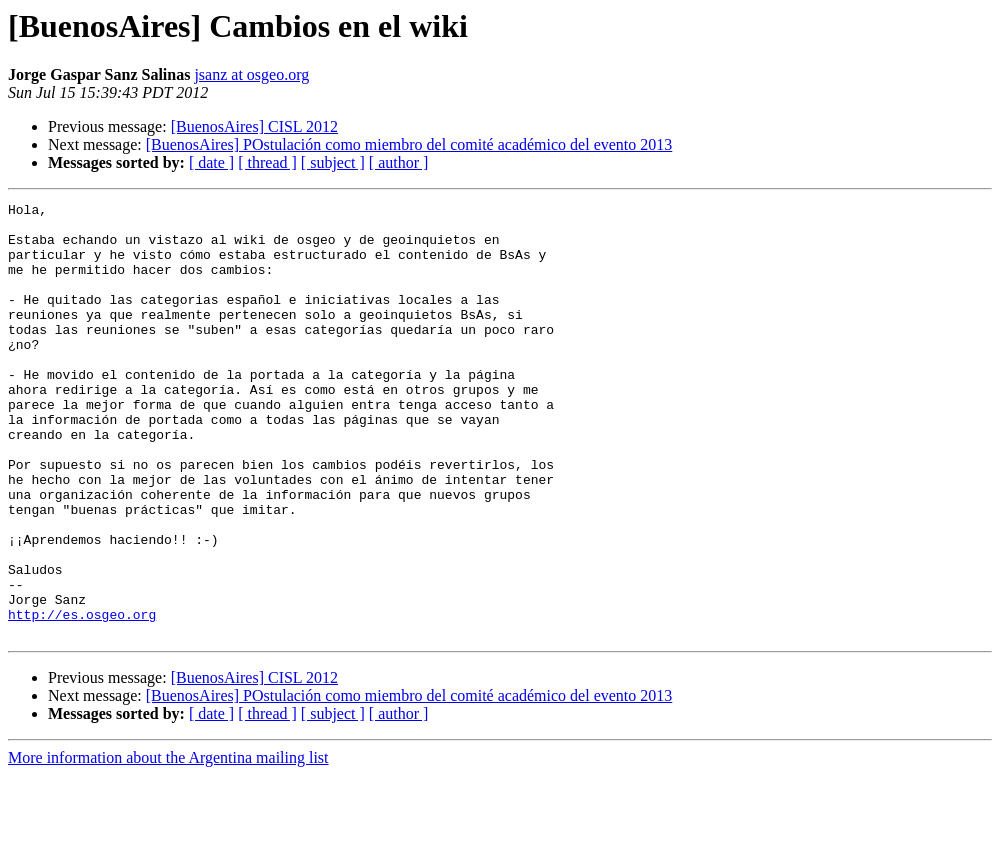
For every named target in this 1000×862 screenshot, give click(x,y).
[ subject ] (333, 162)
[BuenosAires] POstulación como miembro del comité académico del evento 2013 (409, 144)
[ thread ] (267, 162)
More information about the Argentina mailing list (168, 844)
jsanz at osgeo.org (251, 74)
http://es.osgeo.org (82, 698)
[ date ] (211, 162)
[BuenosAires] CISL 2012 (254, 126)
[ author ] (399, 162)
